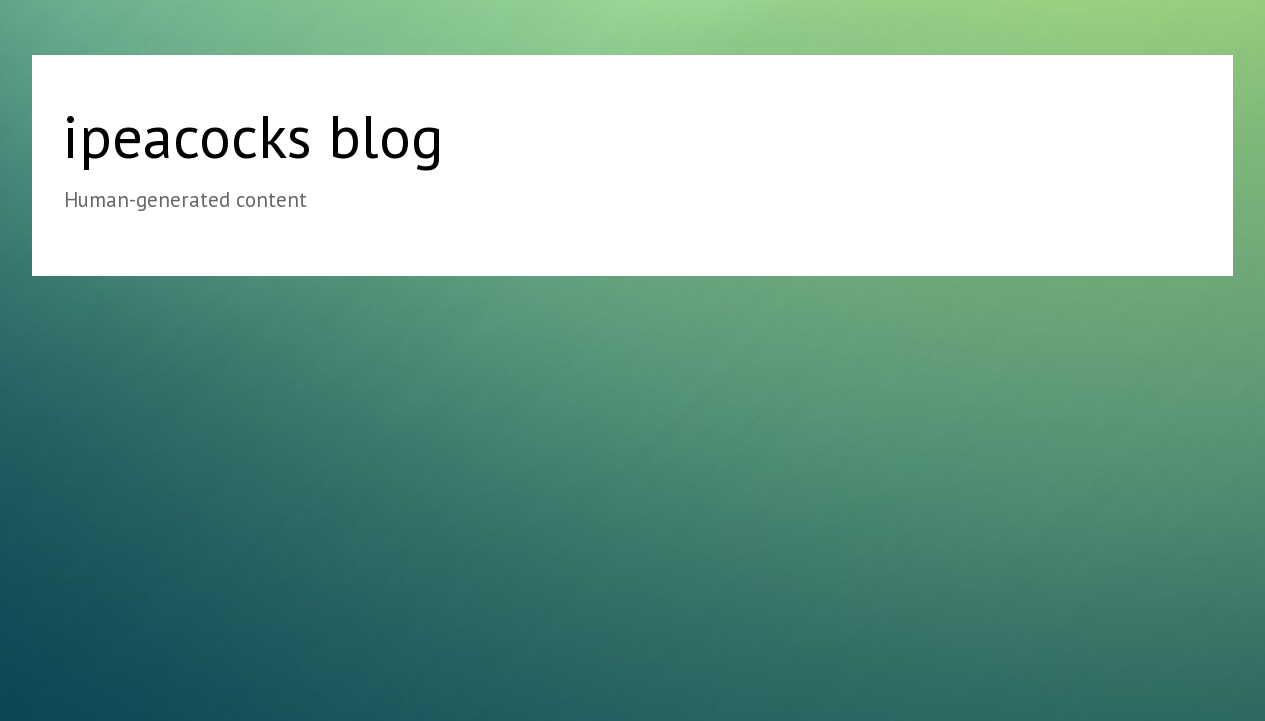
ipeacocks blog (253, 136)
